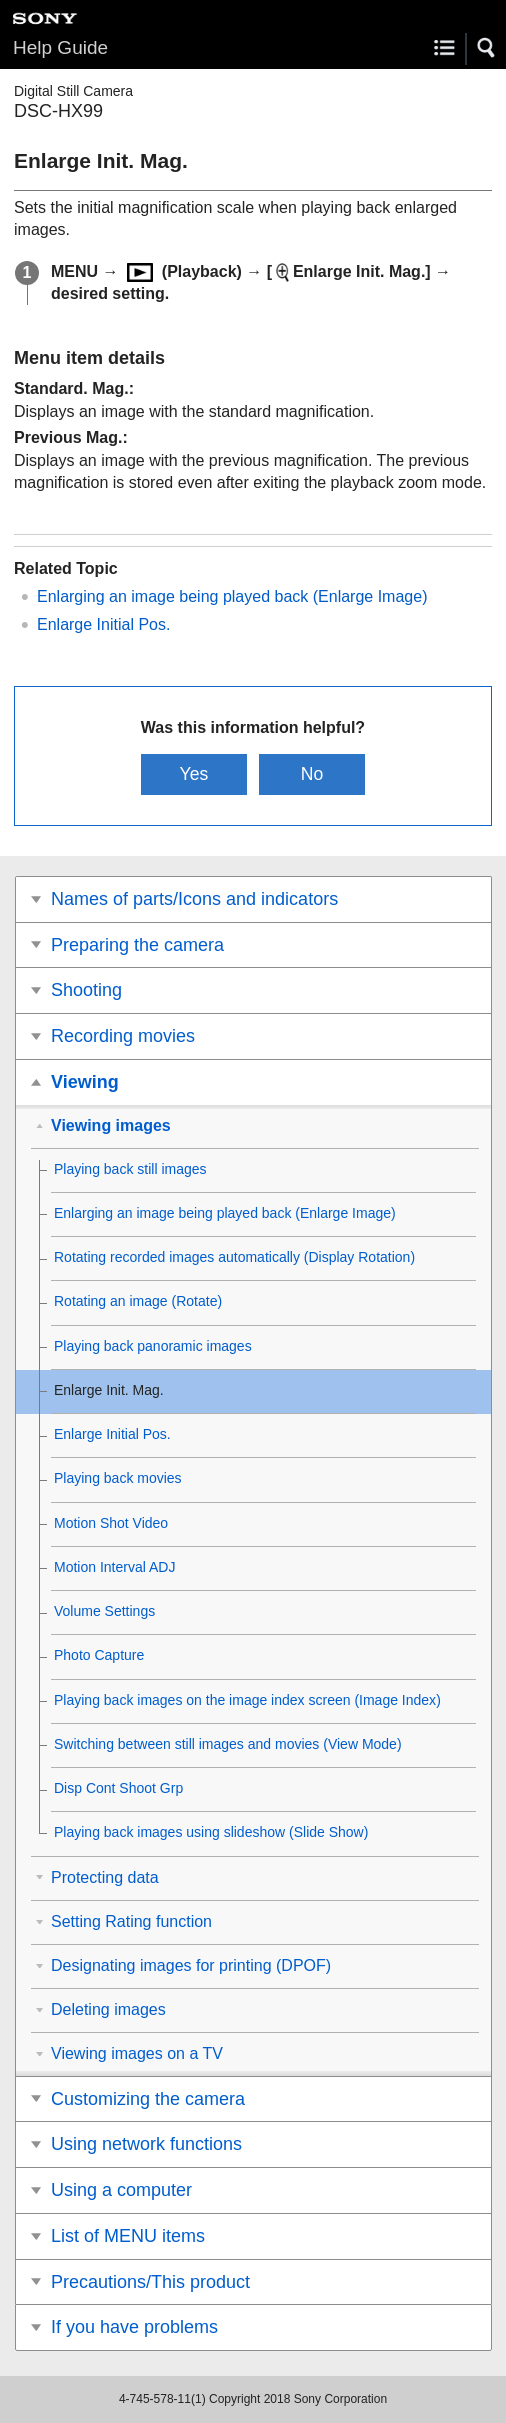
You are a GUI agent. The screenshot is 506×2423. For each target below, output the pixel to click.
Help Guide (60, 47)
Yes (194, 774)
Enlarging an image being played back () (232, 596)
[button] (487, 48)
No (312, 774)
